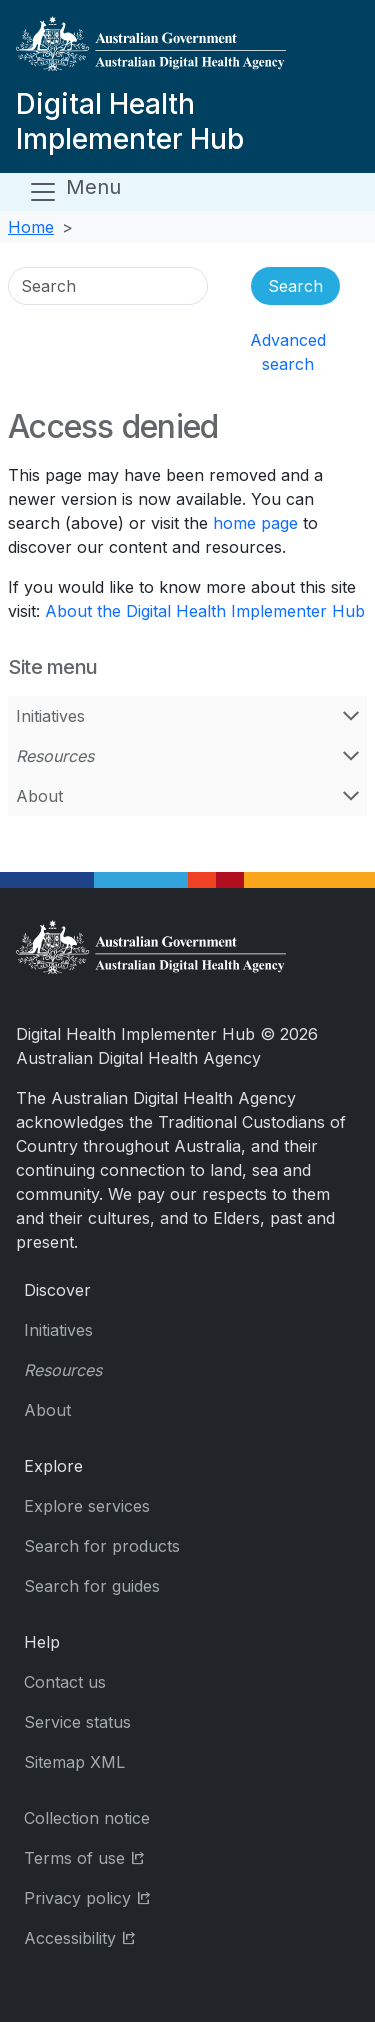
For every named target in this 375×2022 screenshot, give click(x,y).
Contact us (65, 1682)
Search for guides (92, 1586)
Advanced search (288, 352)
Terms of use (134, 1856)
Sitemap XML (74, 1762)
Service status (77, 1722)
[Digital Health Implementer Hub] (183, 51)
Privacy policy (137, 1896)
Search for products (102, 1546)
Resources (55, 756)
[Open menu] (74, 192)
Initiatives (50, 716)
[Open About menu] (351, 796)
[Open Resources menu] (351, 756)
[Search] (108, 286)
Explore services (87, 1506)
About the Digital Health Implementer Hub (205, 611)
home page (255, 523)
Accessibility (130, 1936)
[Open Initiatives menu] (351, 716)
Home (31, 227)
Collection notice (87, 1818)
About (39, 796)
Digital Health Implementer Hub (130, 121)
